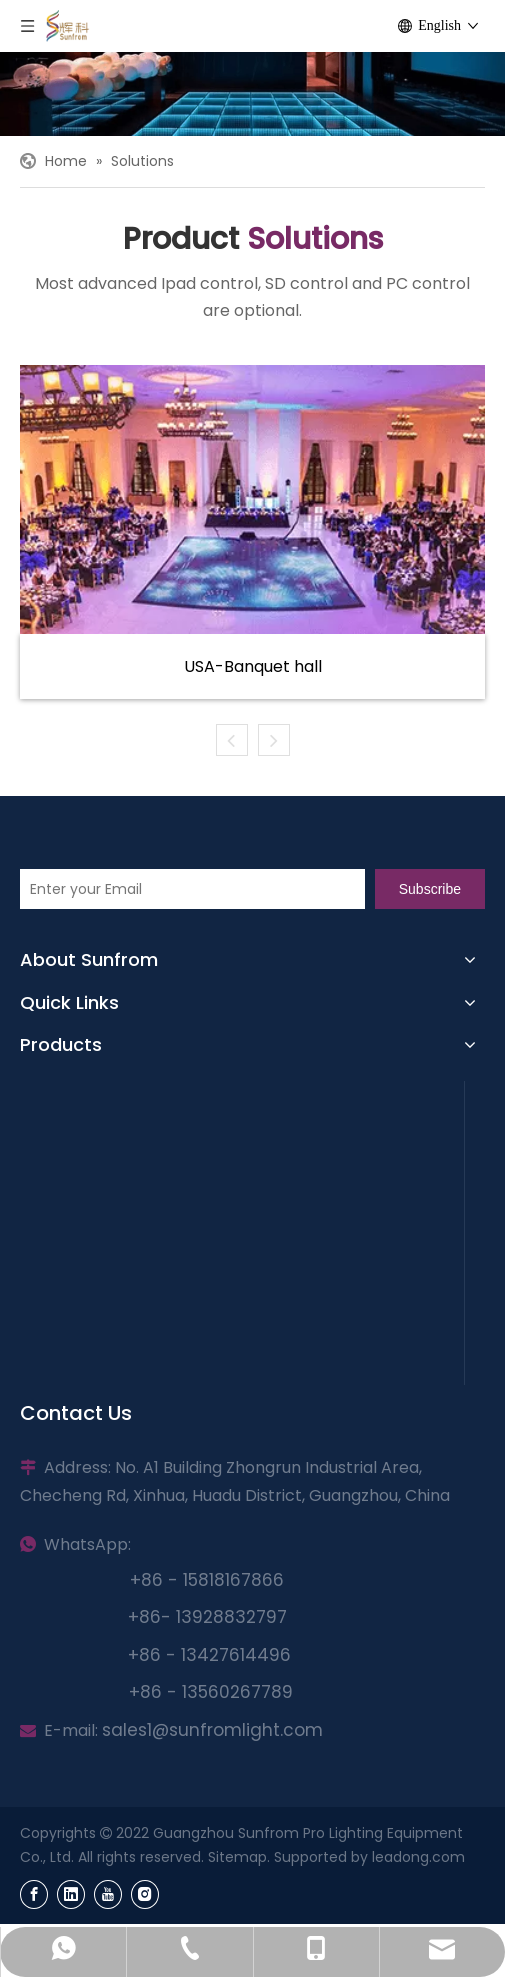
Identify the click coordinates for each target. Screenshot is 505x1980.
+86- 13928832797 (207, 1617)
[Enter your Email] (192, 889)
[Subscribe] (430, 889)
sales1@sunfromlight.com (212, 1730)
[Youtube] (108, 1894)
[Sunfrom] (252, 94)
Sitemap (237, 1857)
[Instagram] (145, 1894)
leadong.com (418, 1857)
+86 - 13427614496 (209, 1655)
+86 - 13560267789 (211, 1692)
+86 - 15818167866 (207, 1580)
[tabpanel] (252, 532)
